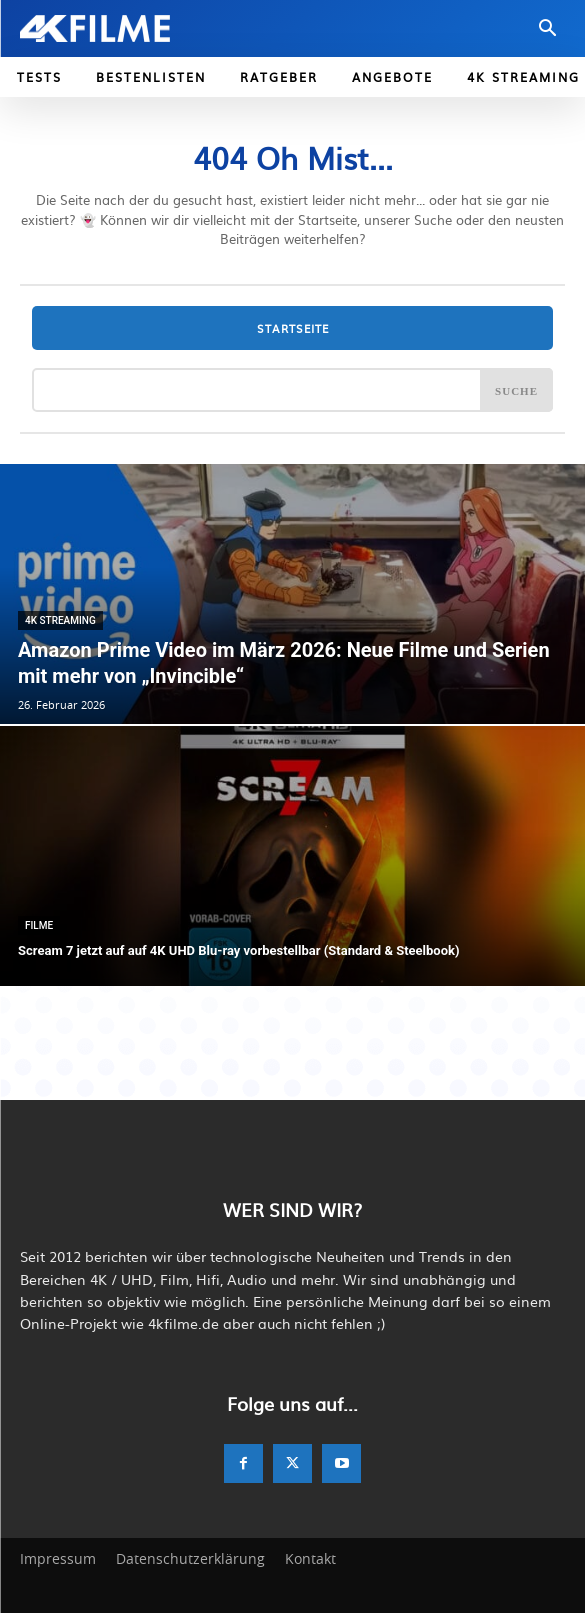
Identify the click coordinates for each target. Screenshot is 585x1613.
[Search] (516, 390)
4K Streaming (60, 620)
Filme (39, 925)
